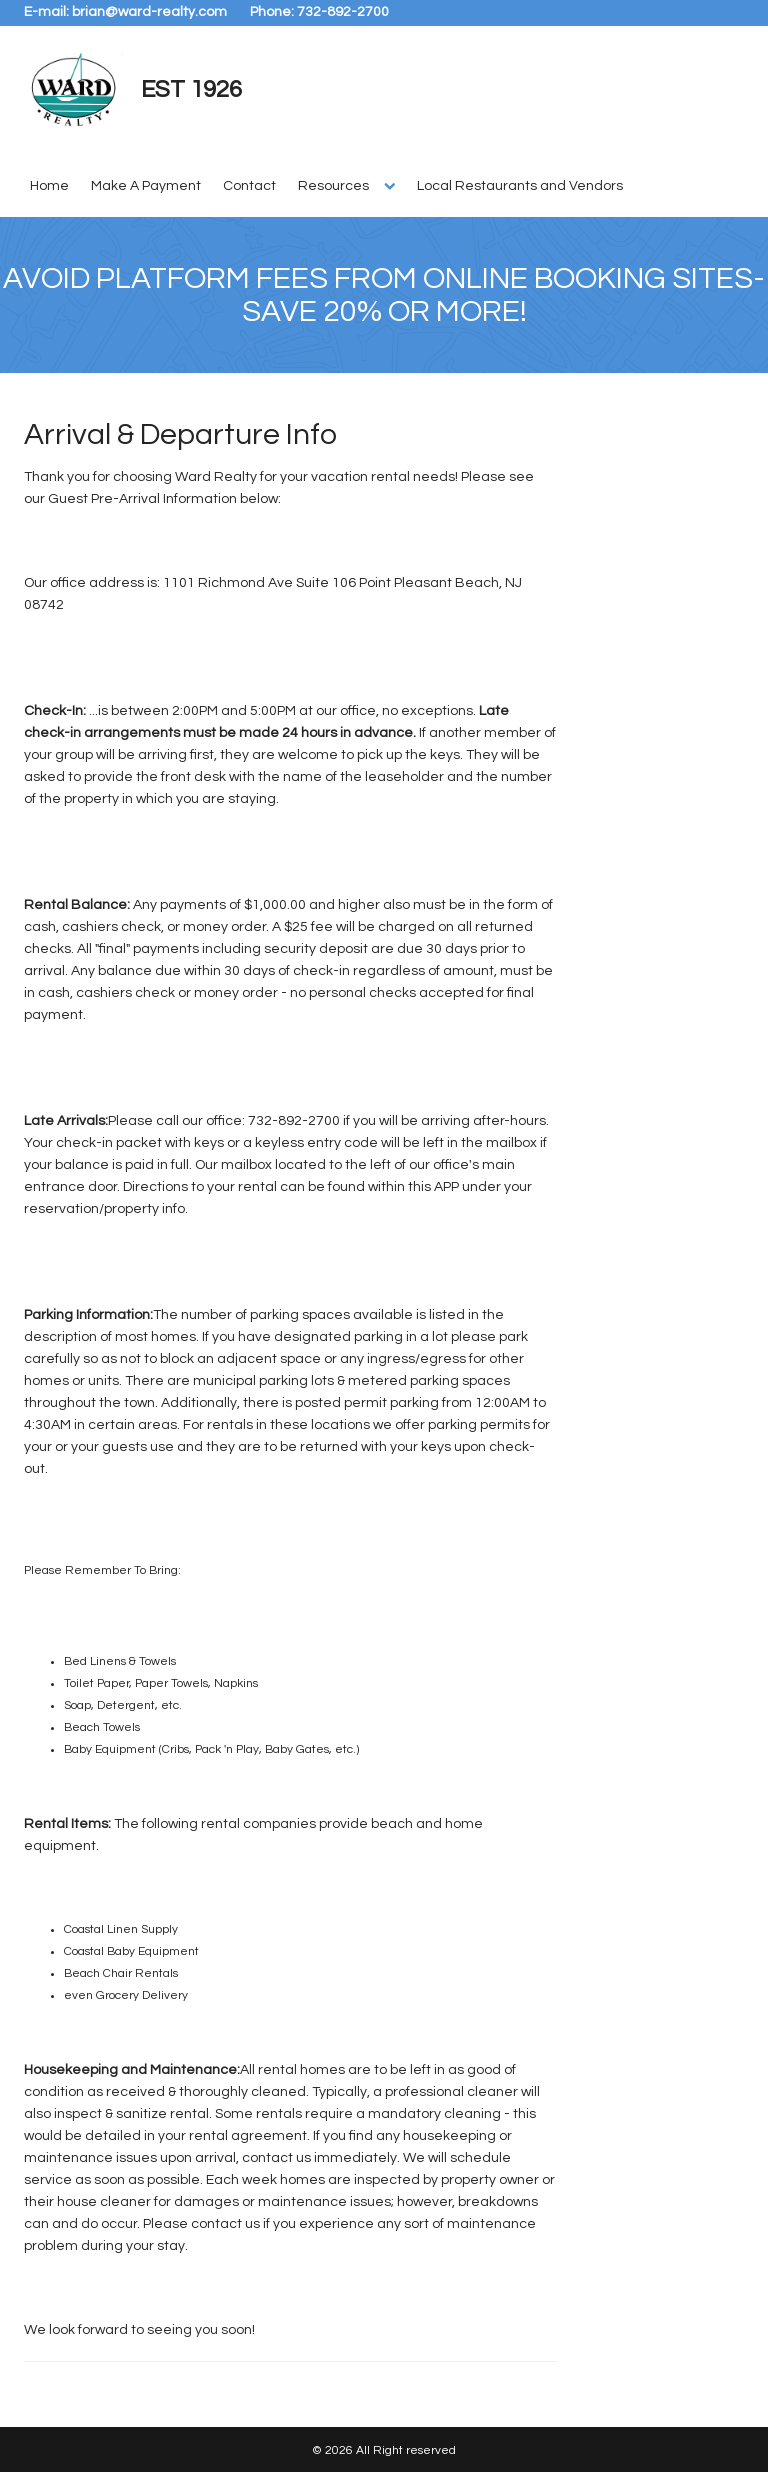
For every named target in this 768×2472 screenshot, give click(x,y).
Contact (249, 186)
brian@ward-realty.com (149, 12)
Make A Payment (146, 186)
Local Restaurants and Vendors (520, 186)
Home (49, 186)
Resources (333, 186)
